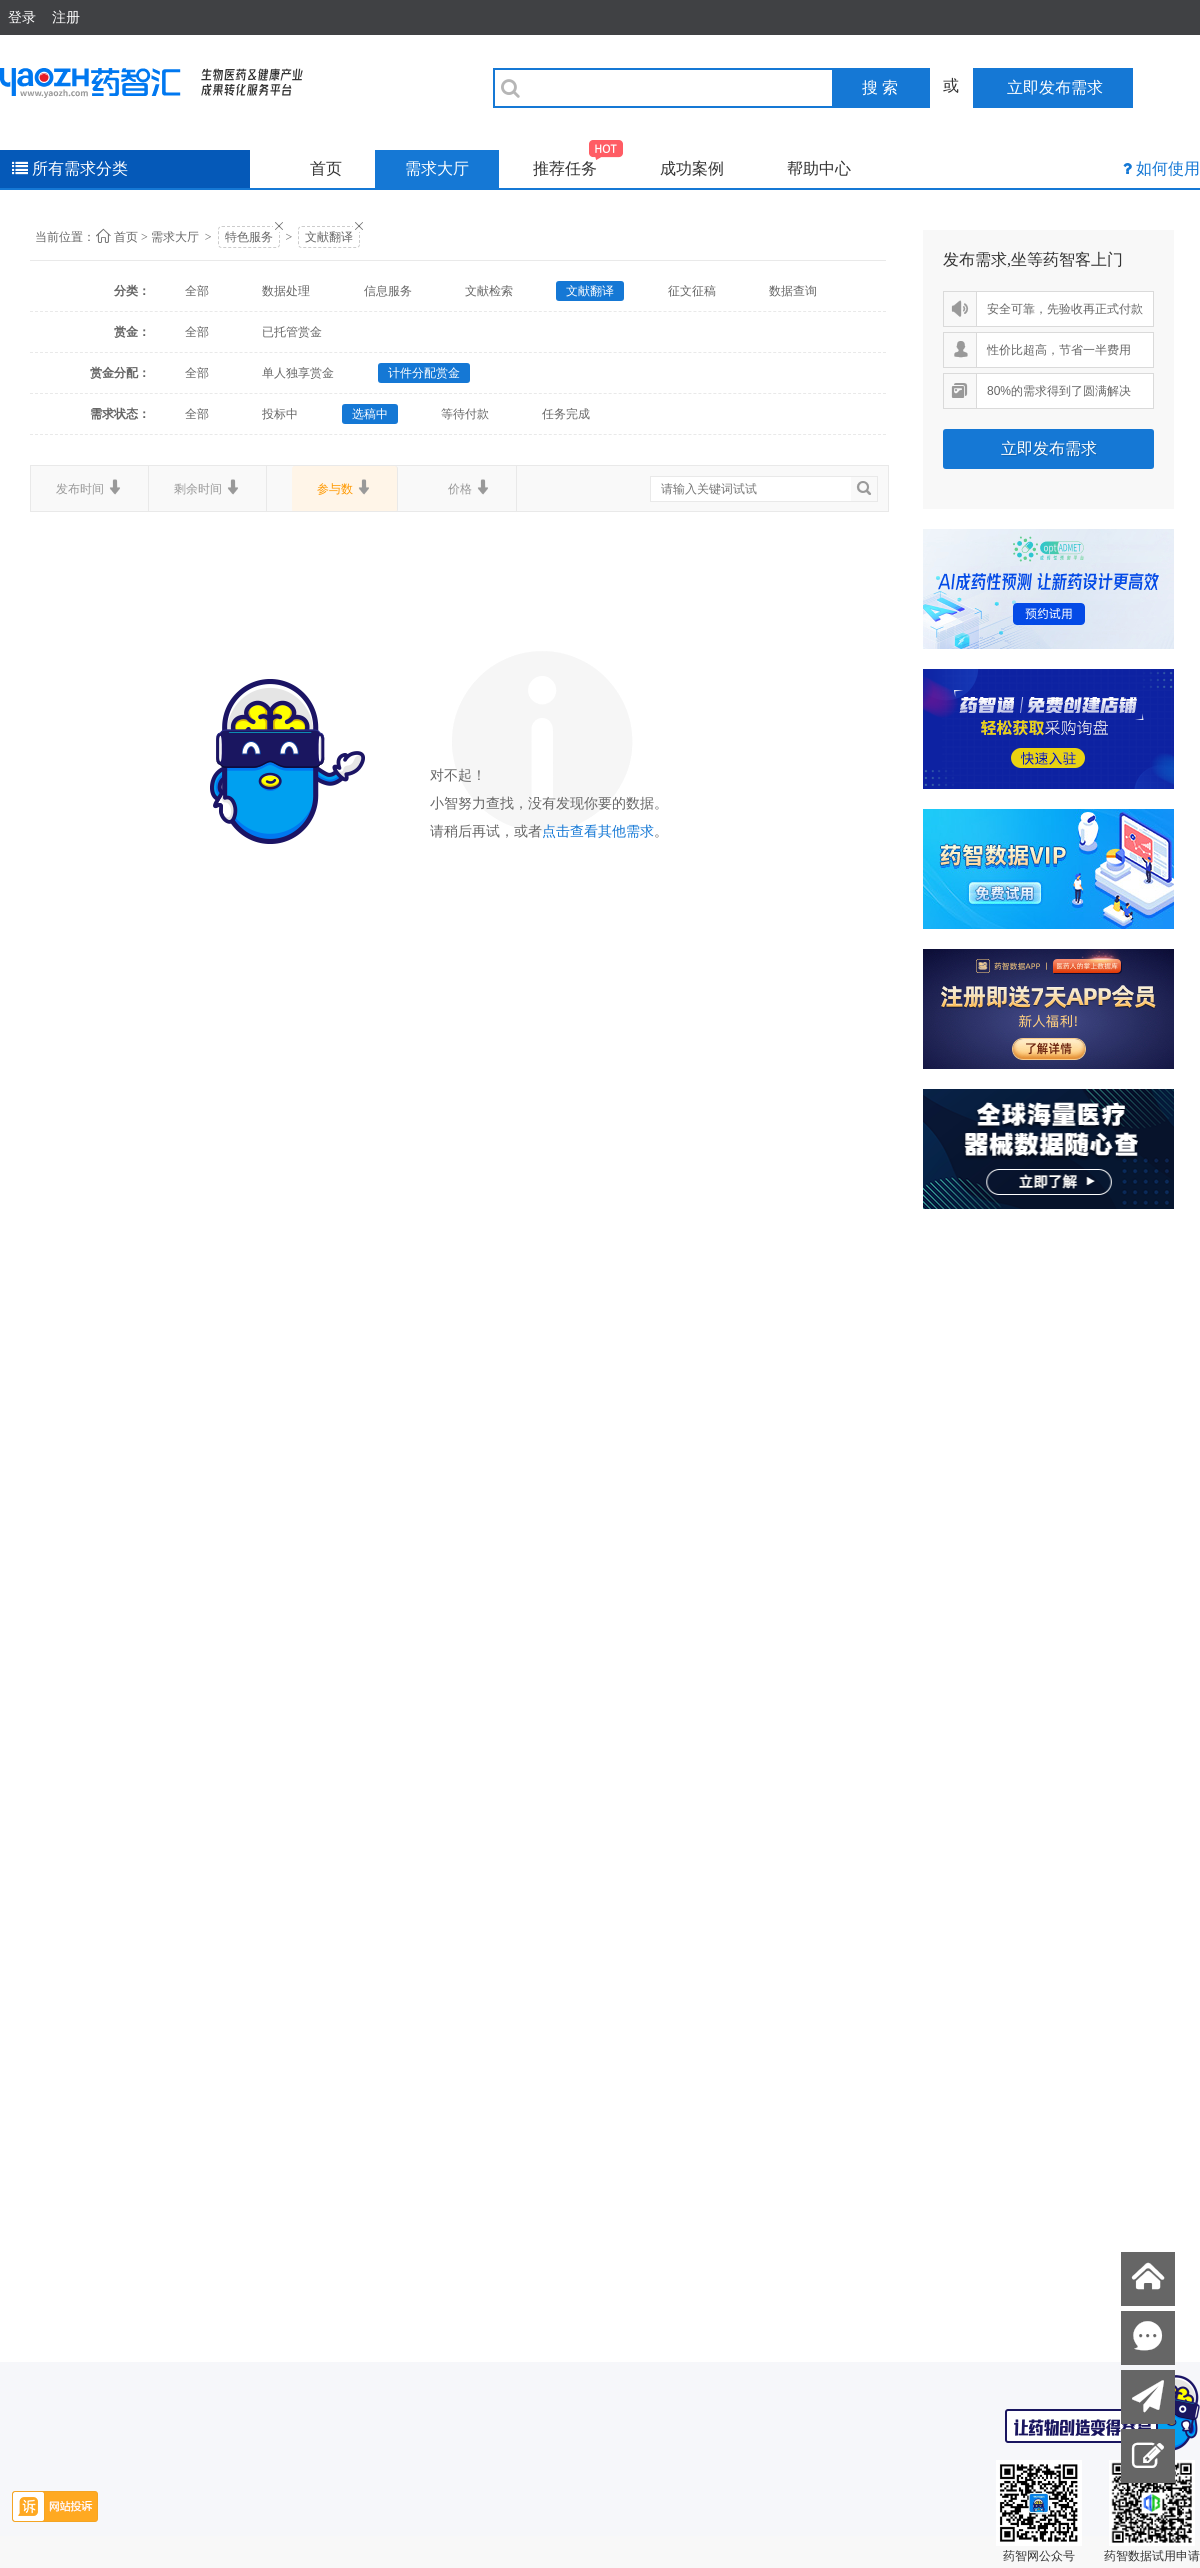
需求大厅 (437, 168)
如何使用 (1168, 168)
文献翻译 (329, 237)
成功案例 (692, 168)
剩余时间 (207, 488)
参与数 (344, 488)
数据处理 (286, 291)
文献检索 (489, 291)
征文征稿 (692, 291)
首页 (326, 168)
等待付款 (465, 414)
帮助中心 (819, 168)
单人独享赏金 (298, 373)
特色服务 (249, 237)
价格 (469, 488)
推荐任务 (578, 163)
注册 (66, 17)
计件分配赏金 (424, 373)
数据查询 (793, 291)
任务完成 (566, 414)
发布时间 (89, 488)
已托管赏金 (292, 332)
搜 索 (880, 87)
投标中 (280, 414)
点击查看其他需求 (598, 831)
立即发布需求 (1049, 448)
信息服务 (388, 291)
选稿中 (370, 414)
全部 (197, 291)
